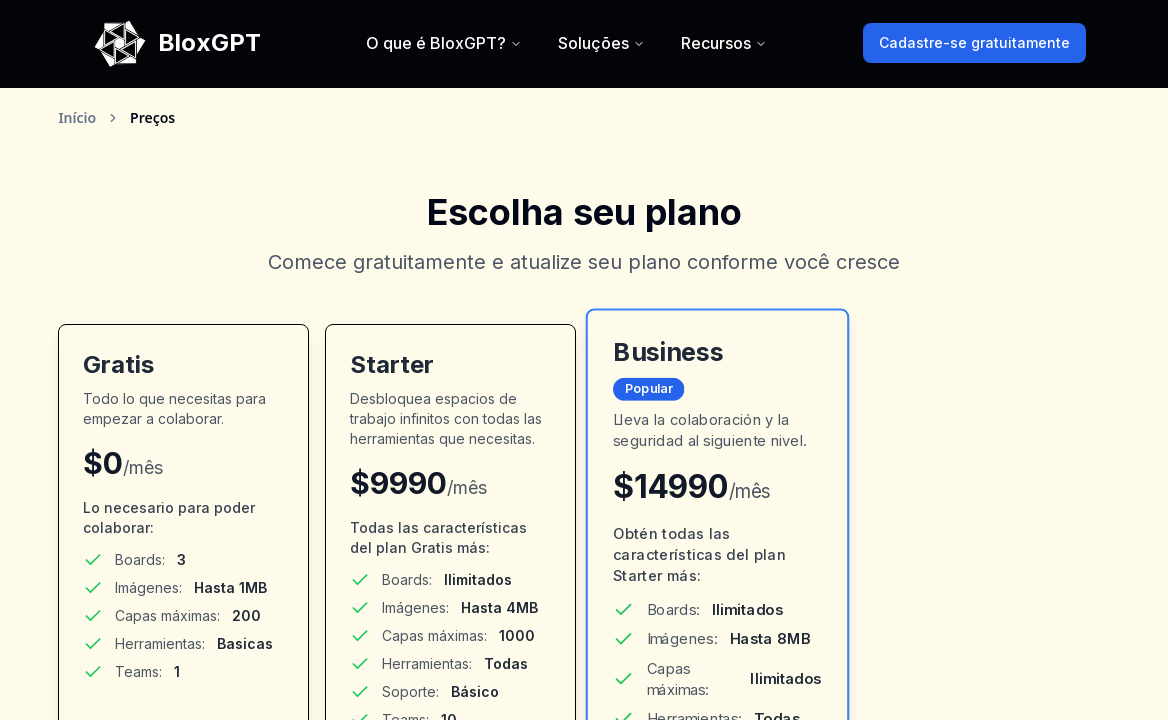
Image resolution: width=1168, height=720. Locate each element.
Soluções (601, 43)
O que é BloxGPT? (444, 43)
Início (77, 117)
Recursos (724, 43)
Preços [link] (152, 117)
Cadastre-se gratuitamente (974, 42)
